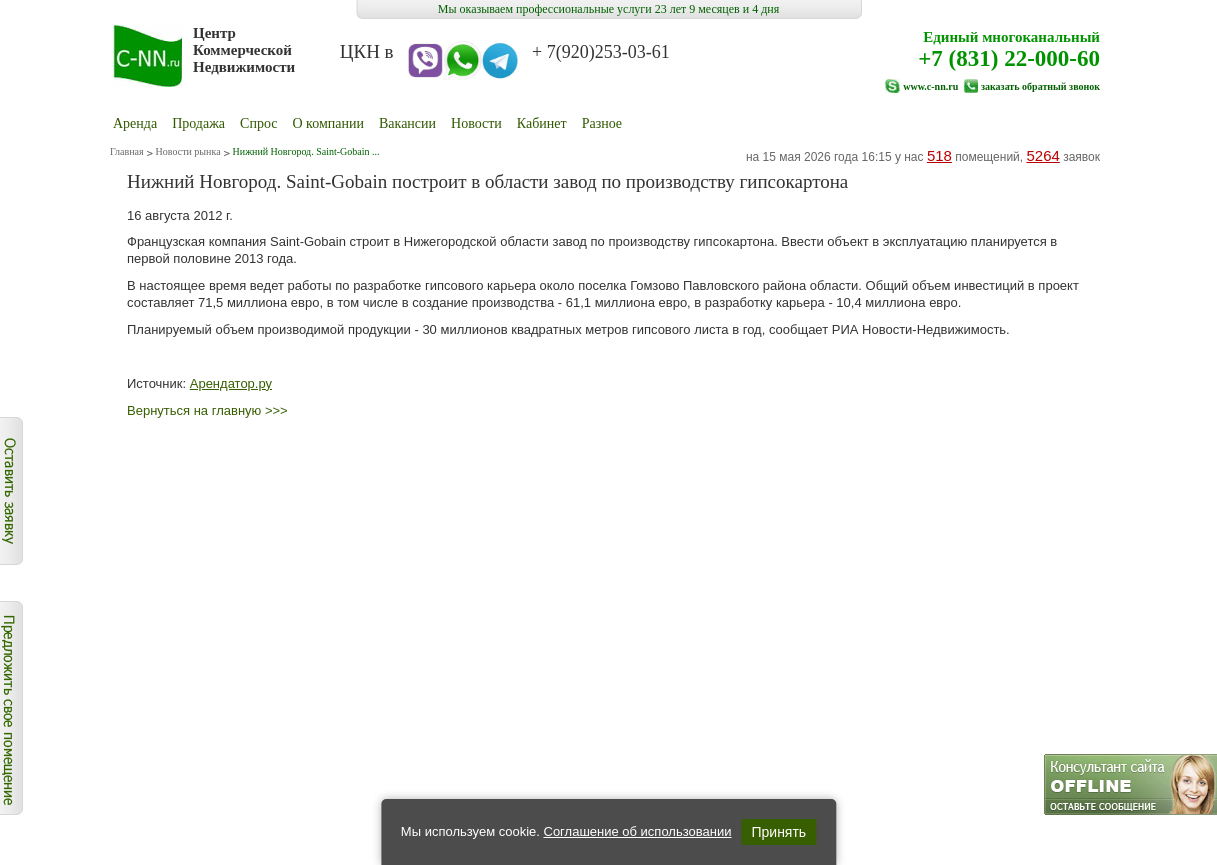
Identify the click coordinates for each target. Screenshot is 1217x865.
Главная (127, 151)
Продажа (198, 123)
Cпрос (258, 123)
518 (939, 155)
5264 (1042, 155)
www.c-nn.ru (930, 86)
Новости (476, 123)
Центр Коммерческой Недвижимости (244, 50)
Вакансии (407, 123)
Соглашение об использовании (637, 831)
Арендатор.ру (231, 383)
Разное (602, 123)
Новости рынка (188, 151)
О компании (328, 123)
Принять (778, 832)
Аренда (135, 123)
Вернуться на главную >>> (207, 410)
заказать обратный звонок (1040, 86)
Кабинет (542, 123)
